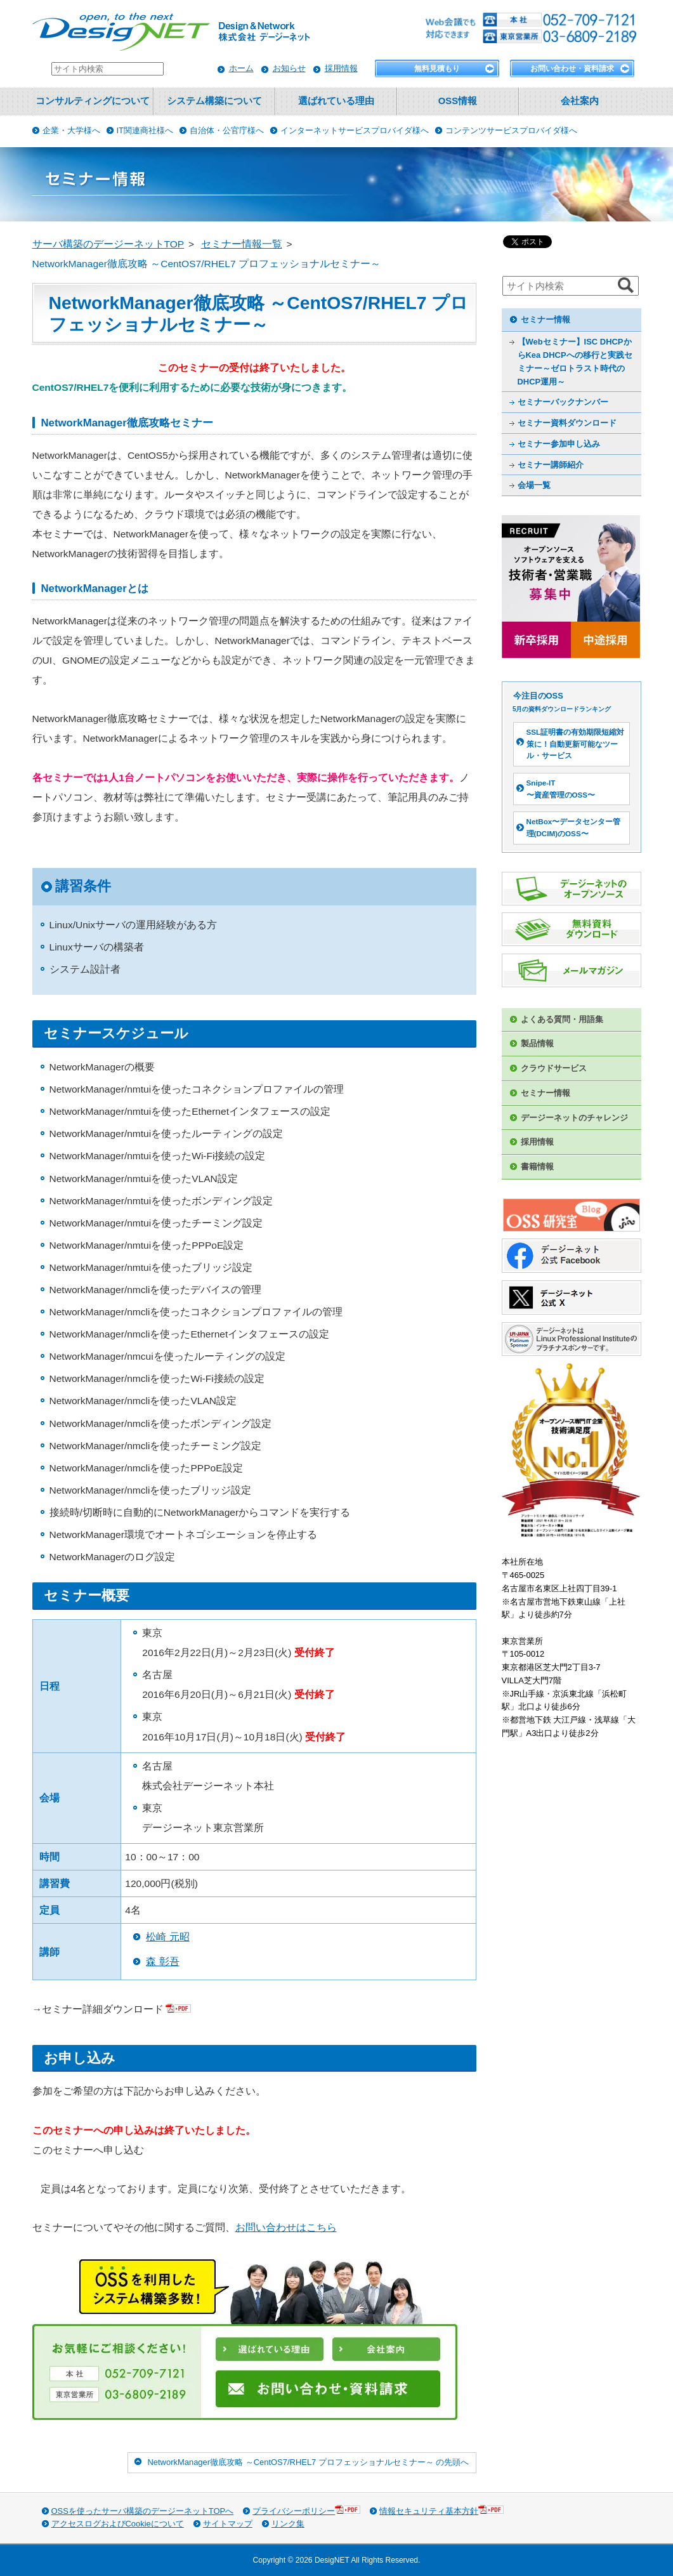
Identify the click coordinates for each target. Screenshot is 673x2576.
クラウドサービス (554, 1068)
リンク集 (287, 2523)
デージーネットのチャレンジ (574, 1117)
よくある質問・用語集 (562, 1019)
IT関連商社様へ (145, 130)
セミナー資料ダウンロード (567, 423)
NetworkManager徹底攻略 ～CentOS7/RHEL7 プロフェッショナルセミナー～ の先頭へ (308, 2462)
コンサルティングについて (93, 101)
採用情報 (341, 68)
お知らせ (289, 68)
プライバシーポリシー (306, 2510)
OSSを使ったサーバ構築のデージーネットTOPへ (142, 2511)
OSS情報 (457, 101)
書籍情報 (537, 1166)
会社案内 (580, 101)
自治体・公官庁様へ (227, 130)
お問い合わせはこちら (286, 2227)
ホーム (241, 68)
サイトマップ (227, 2523)
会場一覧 (534, 485)
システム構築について (214, 101)
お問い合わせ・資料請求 (572, 68)
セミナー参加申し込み (559, 444)
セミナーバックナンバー (563, 402)
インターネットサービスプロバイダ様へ (354, 130)
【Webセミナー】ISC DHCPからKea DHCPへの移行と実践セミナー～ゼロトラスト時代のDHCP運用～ (575, 361)
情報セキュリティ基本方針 (441, 2510)
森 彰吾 (162, 1961)
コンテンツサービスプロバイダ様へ (511, 130)
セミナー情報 (545, 319)
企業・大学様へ (71, 130)
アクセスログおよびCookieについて (117, 2523)
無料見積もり (437, 68)
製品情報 (537, 1043)
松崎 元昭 (167, 1936)
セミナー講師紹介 (551, 465)
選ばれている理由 (336, 101)
